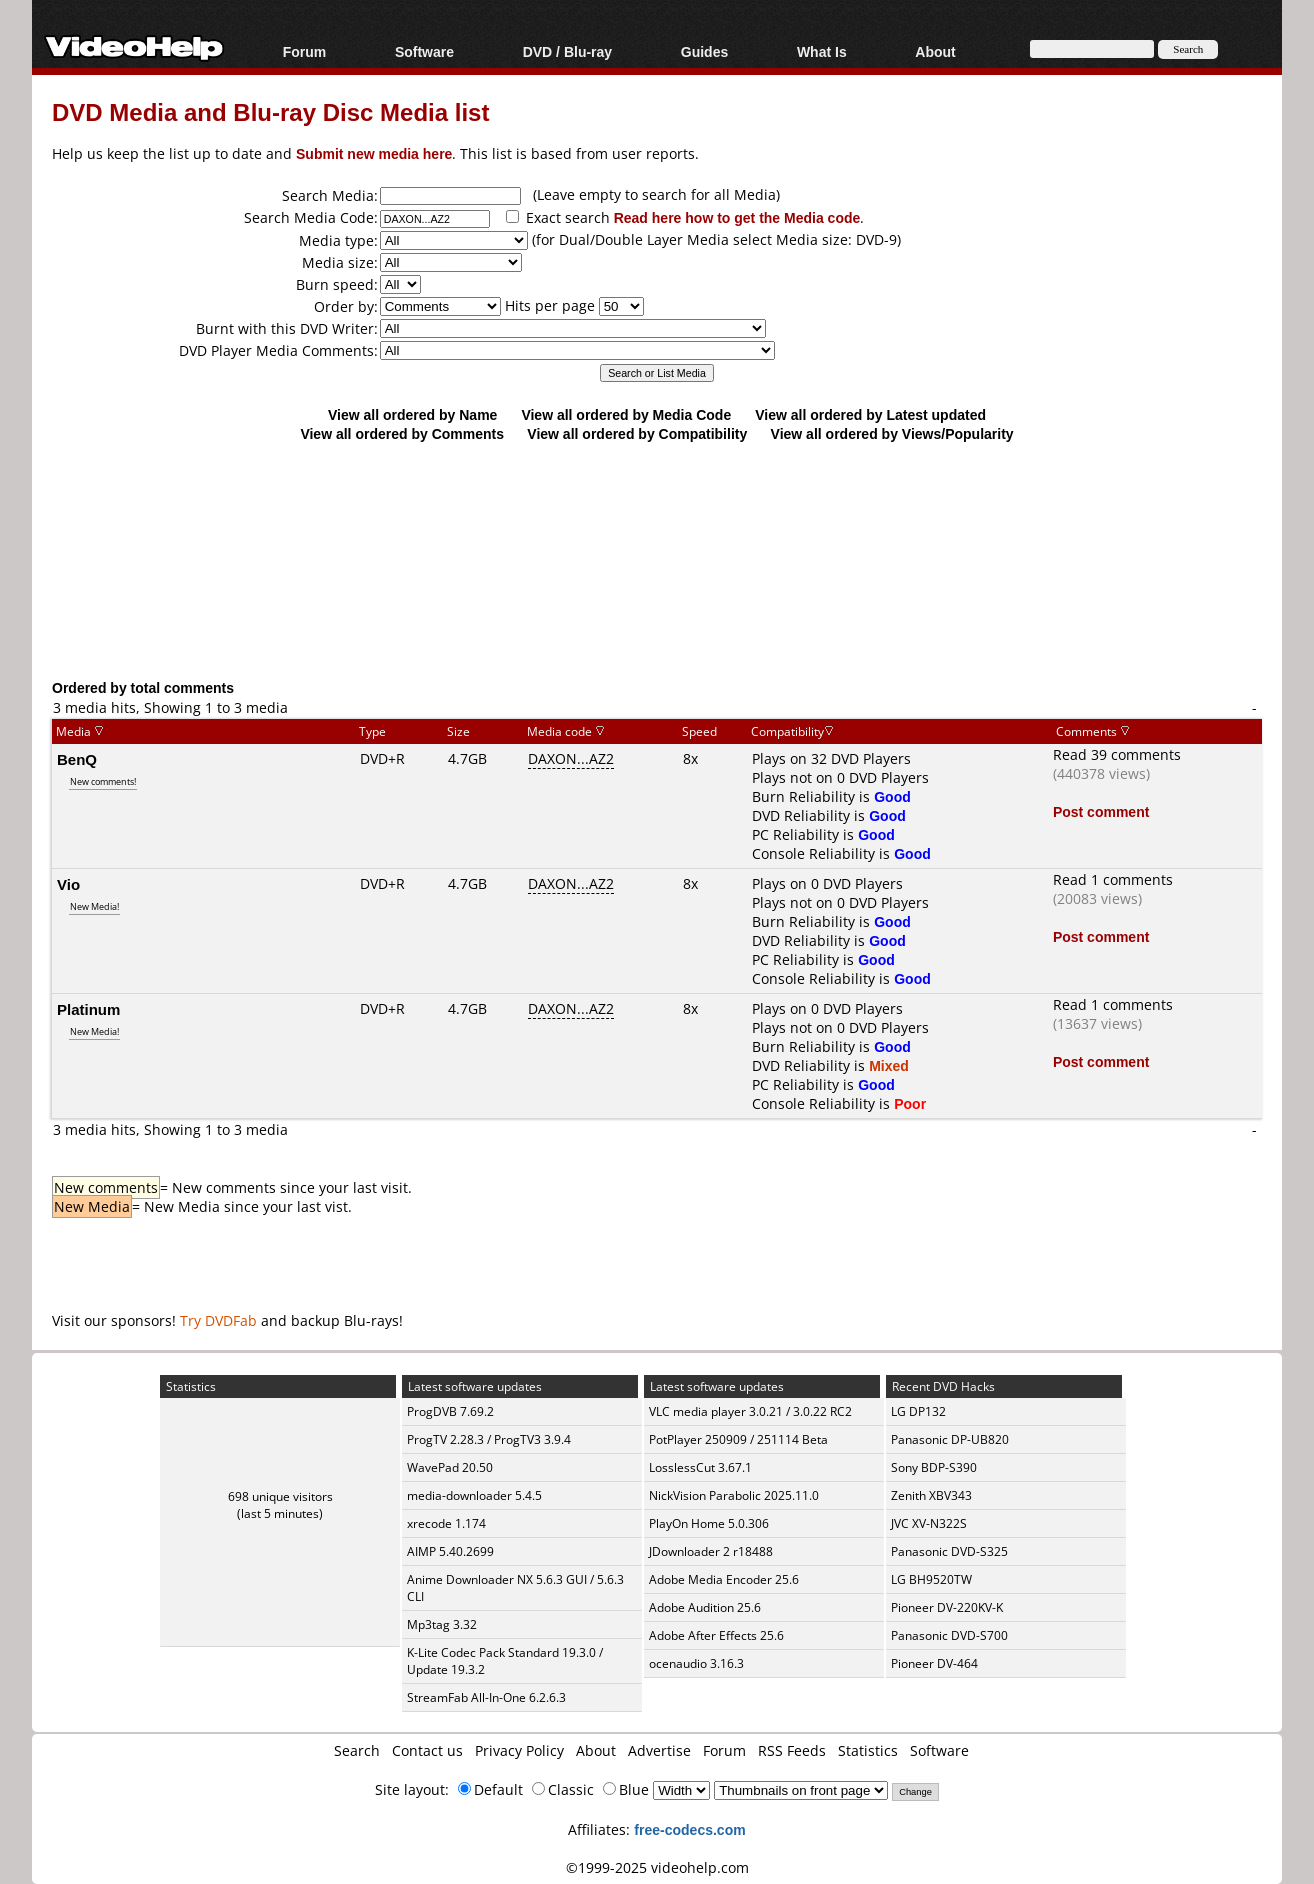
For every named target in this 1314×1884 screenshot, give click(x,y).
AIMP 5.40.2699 (450, 1551)
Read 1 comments (1113, 879)
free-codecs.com (689, 1829)
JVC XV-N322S (929, 1523)
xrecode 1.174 (446, 1523)
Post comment (1101, 811)
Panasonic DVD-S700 (949, 1635)
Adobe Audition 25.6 (705, 1607)
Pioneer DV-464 (934, 1663)
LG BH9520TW (931, 1579)
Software (424, 51)
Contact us (427, 1750)
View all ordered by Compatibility (637, 433)
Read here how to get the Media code (737, 217)
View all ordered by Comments (402, 433)
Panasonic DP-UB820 (950, 1439)
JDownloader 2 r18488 (711, 1551)
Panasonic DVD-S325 (949, 1551)
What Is (822, 51)
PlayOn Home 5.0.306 (709, 1523)
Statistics (868, 1750)
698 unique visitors (280, 1496)
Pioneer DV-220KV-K (947, 1607)
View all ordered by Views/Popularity (892, 433)
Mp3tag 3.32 (442, 1624)
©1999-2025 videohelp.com (657, 1867)
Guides (704, 51)
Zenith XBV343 (931, 1495)
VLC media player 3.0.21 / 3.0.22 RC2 (750, 1411)
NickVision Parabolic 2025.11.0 (734, 1495)
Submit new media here (374, 153)
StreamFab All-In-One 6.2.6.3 (486, 1697)
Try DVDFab (218, 1320)
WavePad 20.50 (450, 1467)
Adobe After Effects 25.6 (716, 1635)
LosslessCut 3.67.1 (700, 1467)
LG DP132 (918, 1411)
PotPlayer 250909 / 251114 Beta (738, 1439)
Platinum (88, 1009)
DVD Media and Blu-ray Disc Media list (270, 111)
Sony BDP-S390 (934, 1467)
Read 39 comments (1117, 754)
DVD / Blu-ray (567, 51)
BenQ (77, 759)
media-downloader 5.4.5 (474, 1495)
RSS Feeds (792, 1750)
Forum (305, 51)
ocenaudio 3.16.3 (696, 1663)
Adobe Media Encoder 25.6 (724, 1579)
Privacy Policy (519, 1750)
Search (357, 1750)
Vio (68, 884)
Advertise (659, 1750)
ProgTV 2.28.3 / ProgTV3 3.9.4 (489, 1439)
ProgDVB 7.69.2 (450, 1411)
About (935, 51)
